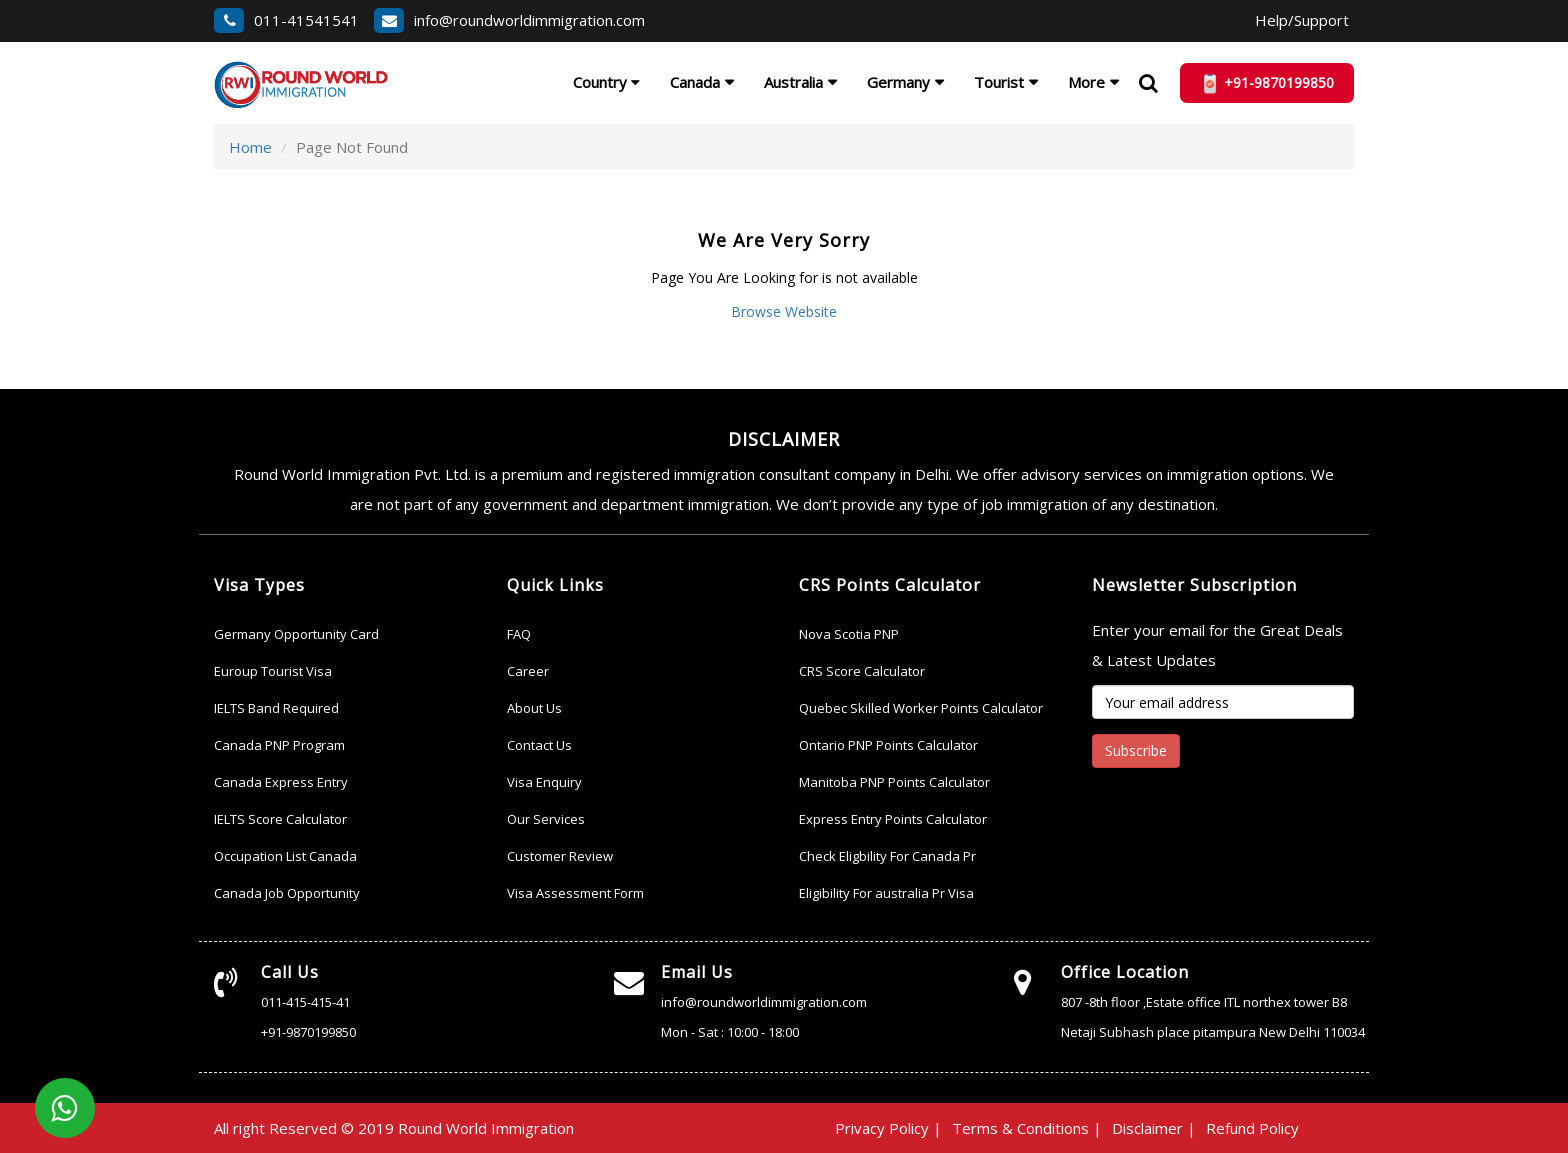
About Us (534, 708)
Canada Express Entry (281, 782)
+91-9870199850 (308, 1032)
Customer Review (560, 856)
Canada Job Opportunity (287, 893)
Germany (898, 82)
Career (528, 671)
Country (606, 82)
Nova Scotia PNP (849, 634)
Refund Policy (1252, 1128)
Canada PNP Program (279, 745)
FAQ (519, 634)
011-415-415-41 (305, 1002)
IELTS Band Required (276, 708)
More (1086, 82)
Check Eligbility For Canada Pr (887, 856)
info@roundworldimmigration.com (509, 20)
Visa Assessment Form (575, 893)
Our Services (546, 819)
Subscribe (1136, 750)
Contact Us (539, 745)
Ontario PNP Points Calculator (888, 745)
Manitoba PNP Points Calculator (894, 782)
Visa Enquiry (544, 782)
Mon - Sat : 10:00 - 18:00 (730, 1032)
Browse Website (784, 311)
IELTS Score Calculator (280, 819)
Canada (695, 82)
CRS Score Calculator (862, 671)
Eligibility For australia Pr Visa (886, 893)
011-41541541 (286, 20)
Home (250, 147)
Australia (793, 82)
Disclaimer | (1154, 1128)
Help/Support (1302, 20)
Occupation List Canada (285, 856)
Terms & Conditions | (1027, 1128)
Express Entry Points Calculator (893, 819)
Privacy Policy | (888, 1128)
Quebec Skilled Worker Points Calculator (921, 708)
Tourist (999, 82)
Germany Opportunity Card (296, 634)
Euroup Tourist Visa (273, 671)
